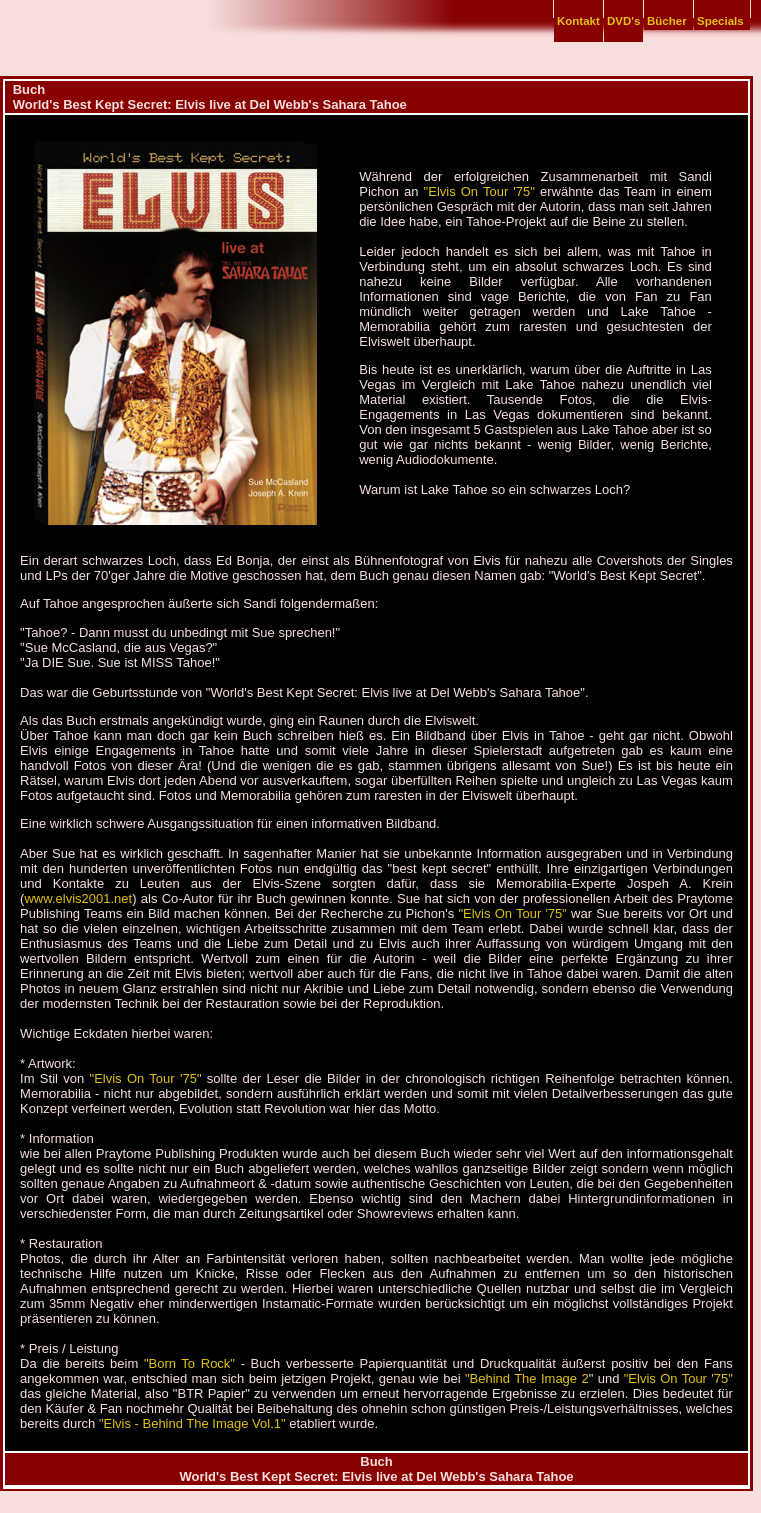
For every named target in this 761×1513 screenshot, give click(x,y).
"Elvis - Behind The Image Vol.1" (194, 1423)
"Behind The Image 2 (527, 1378)
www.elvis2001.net (78, 898)
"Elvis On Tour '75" (479, 191)
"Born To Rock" (189, 1363)
